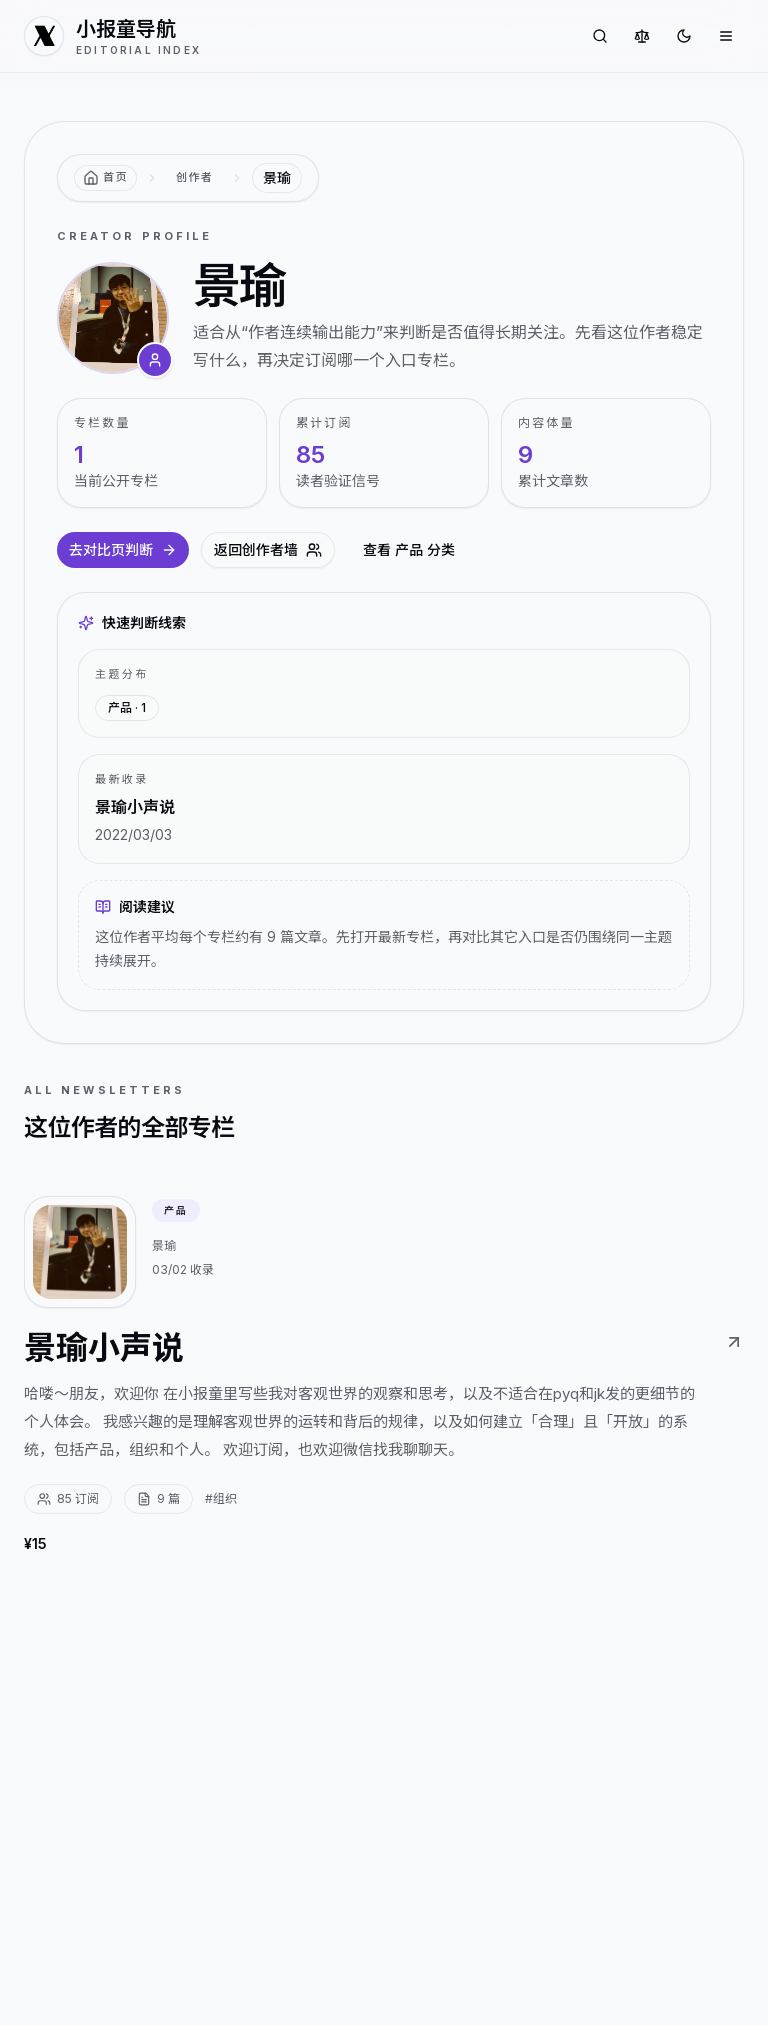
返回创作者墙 (268, 549)
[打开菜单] (726, 36)
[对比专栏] (642, 36)
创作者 (194, 177)
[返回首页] (105, 178)
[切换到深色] (684, 36)
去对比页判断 (123, 549)
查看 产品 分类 (409, 549)
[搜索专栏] (600, 36)
